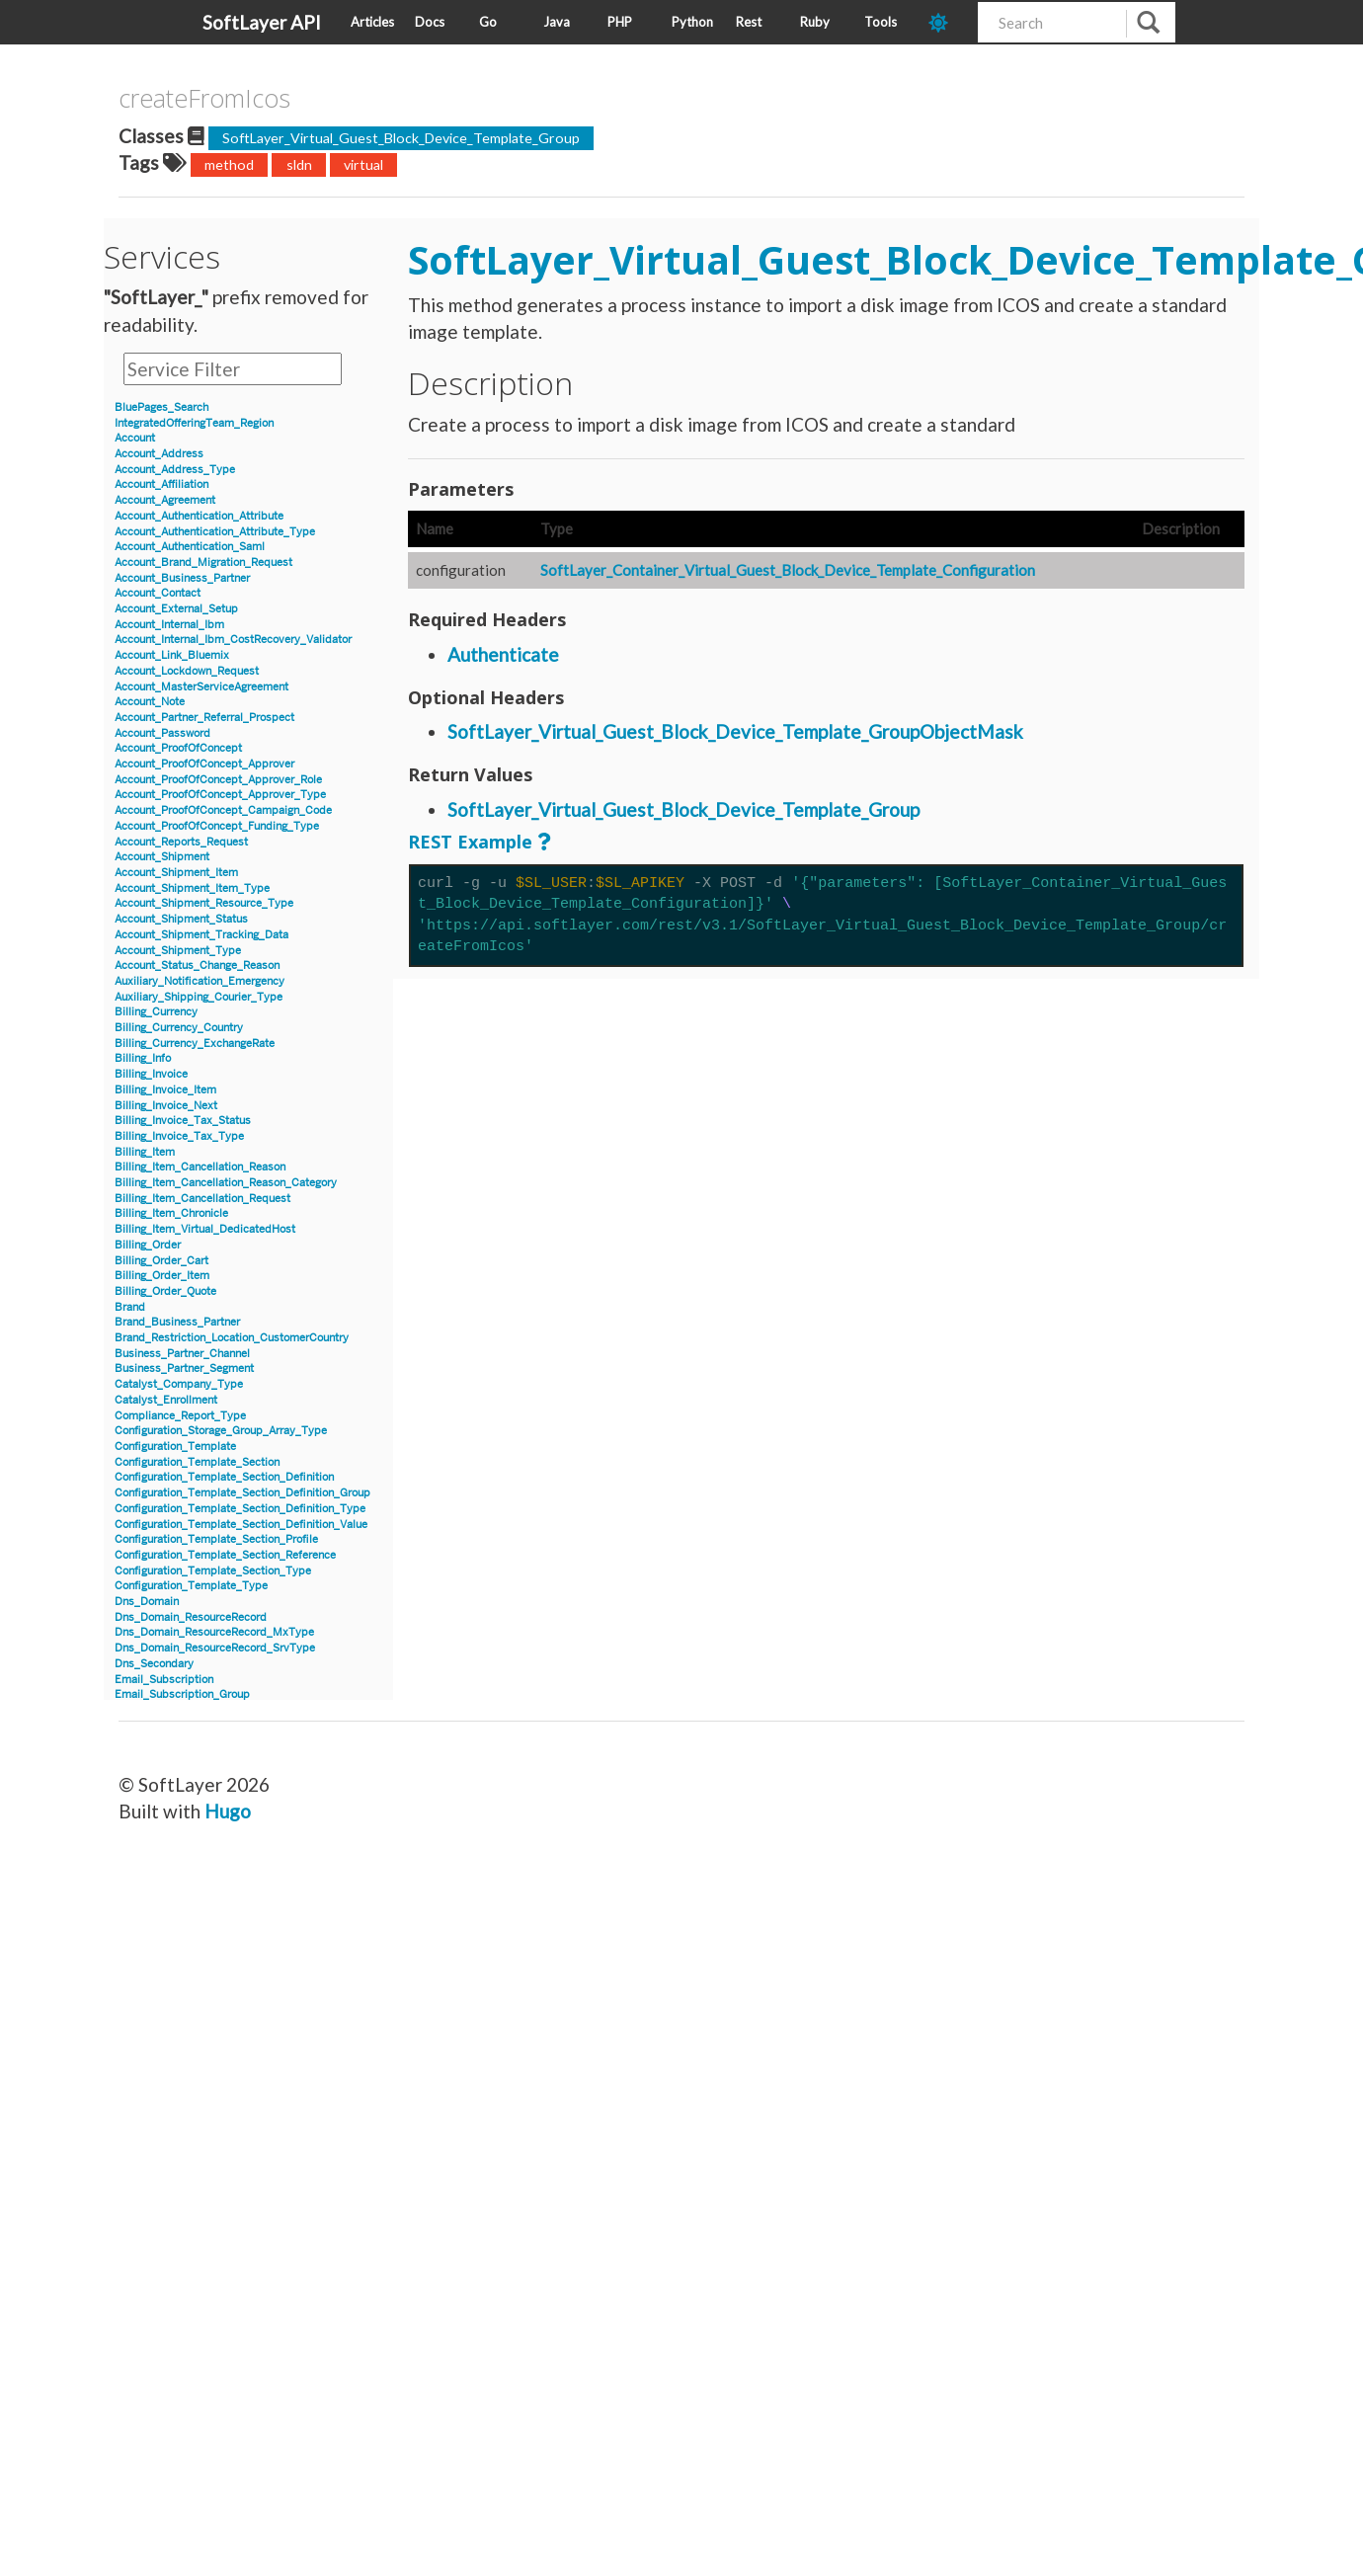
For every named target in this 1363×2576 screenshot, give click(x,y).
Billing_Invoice (151, 1074)
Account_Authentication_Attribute (199, 516)
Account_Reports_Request (181, 842)
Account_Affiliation (161, 484)
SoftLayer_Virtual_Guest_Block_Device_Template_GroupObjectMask (735, 731)
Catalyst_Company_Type (179, 1384)
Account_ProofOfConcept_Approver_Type (220, 794)
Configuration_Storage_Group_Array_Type (221, 1430)
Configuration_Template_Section (197, 1462)
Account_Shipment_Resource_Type (204, 903)
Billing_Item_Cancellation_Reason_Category (226, 1182)
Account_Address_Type (175, 469)
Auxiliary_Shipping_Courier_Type (198, 997)
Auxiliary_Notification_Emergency (199, 981)
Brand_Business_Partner (177, 1322)
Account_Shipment (162, 856)
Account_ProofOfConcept (178, 748)
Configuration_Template (175, 1446)
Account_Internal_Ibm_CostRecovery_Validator (233, 639)
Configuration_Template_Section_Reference (225, 1555)
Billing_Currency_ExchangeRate (195, 1043)
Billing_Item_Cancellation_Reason (200, 1167)
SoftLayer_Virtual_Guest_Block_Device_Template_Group (401, 137)
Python (692, 22)
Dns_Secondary (154, 1663)
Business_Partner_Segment (184, 1368)
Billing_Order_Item (162, 1275)
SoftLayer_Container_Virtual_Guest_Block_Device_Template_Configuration (787, 570)
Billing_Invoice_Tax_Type (179, 1136)
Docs (429, 22)
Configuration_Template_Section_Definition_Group (242, 1493)
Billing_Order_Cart (161, 1260)
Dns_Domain (147, 1601)
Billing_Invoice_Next (166, 1105)
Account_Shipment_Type (178, 950)
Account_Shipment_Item (176, 872)
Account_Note (150, 701)
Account (135, 438)
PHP (619, 22)
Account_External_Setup (176, 609)
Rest (749, 22)
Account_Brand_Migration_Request (203, 562)
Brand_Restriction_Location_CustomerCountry (232, 1337)
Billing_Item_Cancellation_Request (202, 1198)
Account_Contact (157, 593)
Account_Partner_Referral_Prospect (204, 717)
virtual (363, 164)
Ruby (815, 22)
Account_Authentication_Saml (190, 546)
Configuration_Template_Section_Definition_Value (241, 1524)
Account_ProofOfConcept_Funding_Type (217, 826)
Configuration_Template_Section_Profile (216, 1539)
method (229, 164)
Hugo (227, 1811)
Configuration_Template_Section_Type (213, 1571)
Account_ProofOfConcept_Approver (204, 764)
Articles (372, 22)
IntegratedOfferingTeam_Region (194, 423)
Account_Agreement (165, 500)
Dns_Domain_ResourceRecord (191, 1617)
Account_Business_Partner (182, 578)
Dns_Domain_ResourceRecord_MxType (214, 1632)
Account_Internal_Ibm (169, 624)
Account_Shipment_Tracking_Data (201, 934)
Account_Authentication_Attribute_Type (215, 531)
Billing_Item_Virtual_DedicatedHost (205, 1229)
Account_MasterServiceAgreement (201, 687)
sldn (299, 164)
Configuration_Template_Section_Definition (224, 1477)
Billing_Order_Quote (165, 1291)
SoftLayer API (261, 22)
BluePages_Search (161, 407)
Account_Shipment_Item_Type (192, 888)
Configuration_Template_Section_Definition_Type (240, 1508)
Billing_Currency (156, 1012)
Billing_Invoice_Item (165, 1090)
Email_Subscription (164, 1679)
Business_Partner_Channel (182, 1353)
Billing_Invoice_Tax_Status (183, 1120)
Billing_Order (148, 1245)
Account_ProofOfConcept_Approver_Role (218, 779)
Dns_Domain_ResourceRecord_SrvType (215, 1648)
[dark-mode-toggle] (946, 22)
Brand (130, 1307)
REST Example (470, 841)
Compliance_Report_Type (180, 1415)
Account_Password (162, 733)
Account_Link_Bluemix (172, 655)
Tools (880, 22)
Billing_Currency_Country (179, 1027)
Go (488, 22)
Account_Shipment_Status (181, 919)
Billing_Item (145, 1152)
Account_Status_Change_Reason (197, 965)
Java (556, 22)
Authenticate (503, 654)
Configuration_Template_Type (191, 1585)
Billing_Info (143, 1058)
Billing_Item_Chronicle (171, 1213)
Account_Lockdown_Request (187, 671)
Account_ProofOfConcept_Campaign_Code (223, 810)
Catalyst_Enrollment (166, 1400)
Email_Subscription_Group (182, 1694)
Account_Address (159, 453)
